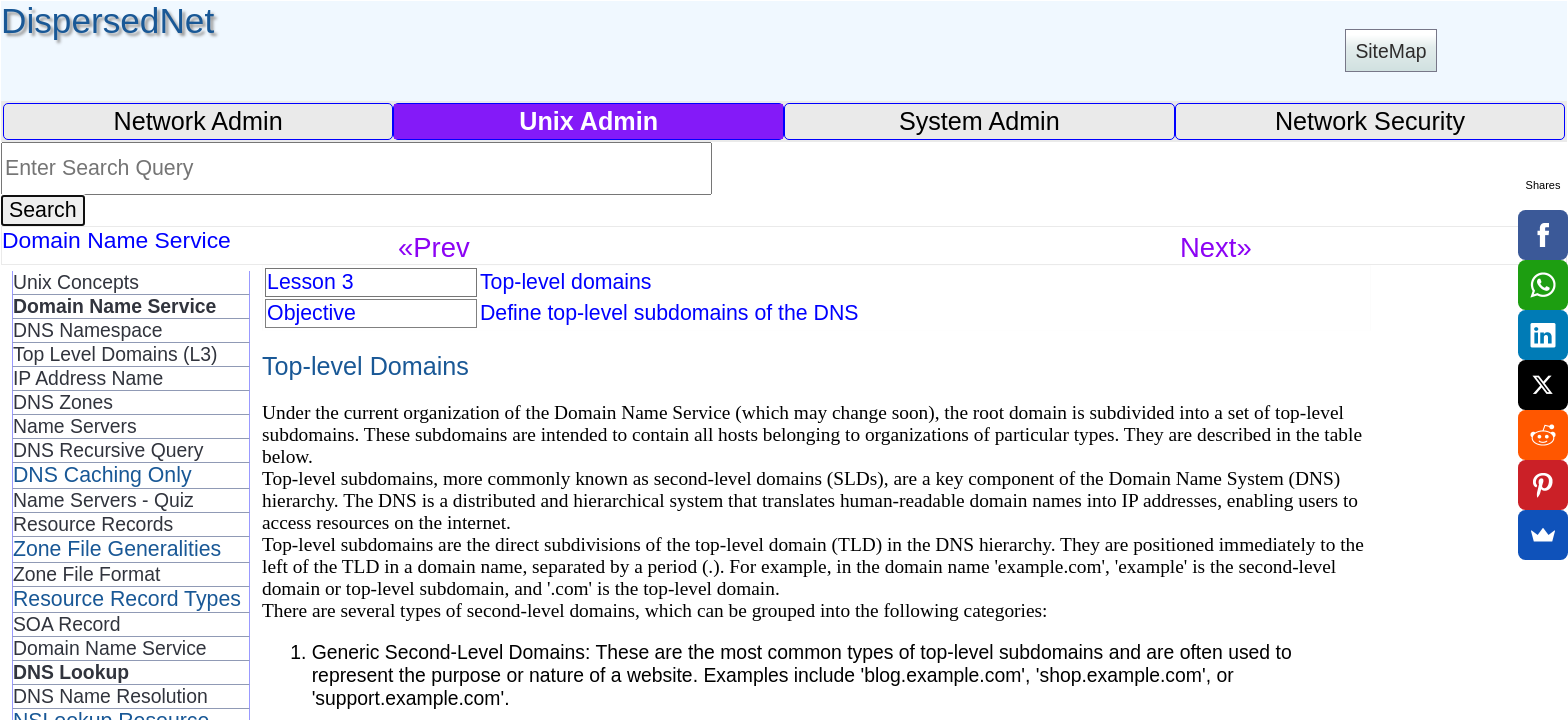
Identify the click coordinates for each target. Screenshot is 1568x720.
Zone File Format (86, 574)
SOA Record (67, 624)
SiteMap (1390, 51)
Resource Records (93, 524)
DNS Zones (63, 402)
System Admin (979, 121)
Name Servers (75, 426)
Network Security (1370, 121)
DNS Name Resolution (110, 696)
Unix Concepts (76, 282)
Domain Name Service (110, 648)
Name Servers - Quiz (103, 500)
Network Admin (197, 121)
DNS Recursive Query (108, 450)
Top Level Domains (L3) (115, 354)
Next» (1216, 247)
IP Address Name (88, 378)
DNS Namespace (88, 330)
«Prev (434, 247)
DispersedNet (107, 20)
